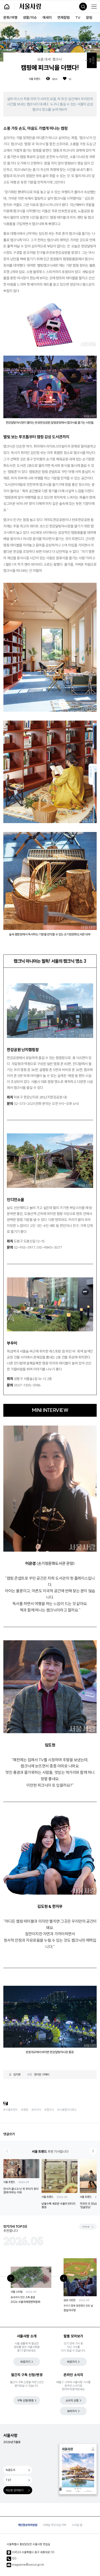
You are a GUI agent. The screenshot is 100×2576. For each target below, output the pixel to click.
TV (77, 17)
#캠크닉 (49, 2109)
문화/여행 (10, 17)
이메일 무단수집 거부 (54, 2525)
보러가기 (72, 2411)
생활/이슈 (30, 17)
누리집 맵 (77, 2525)
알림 (89, 17)
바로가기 (25, 2361)
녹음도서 (10, 2470)
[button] (93, 2151)
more (86, 2226)
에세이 (47, 17)
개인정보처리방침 (27, 2525)
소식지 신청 (72, 2400)
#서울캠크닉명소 (67, 2109)
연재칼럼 (63, 17)
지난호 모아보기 (14, 2490)
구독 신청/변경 (25, 2400)
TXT (9, 2480)
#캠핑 (24, 2109)
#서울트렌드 (10, 2109)
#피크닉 (36, 2109)
